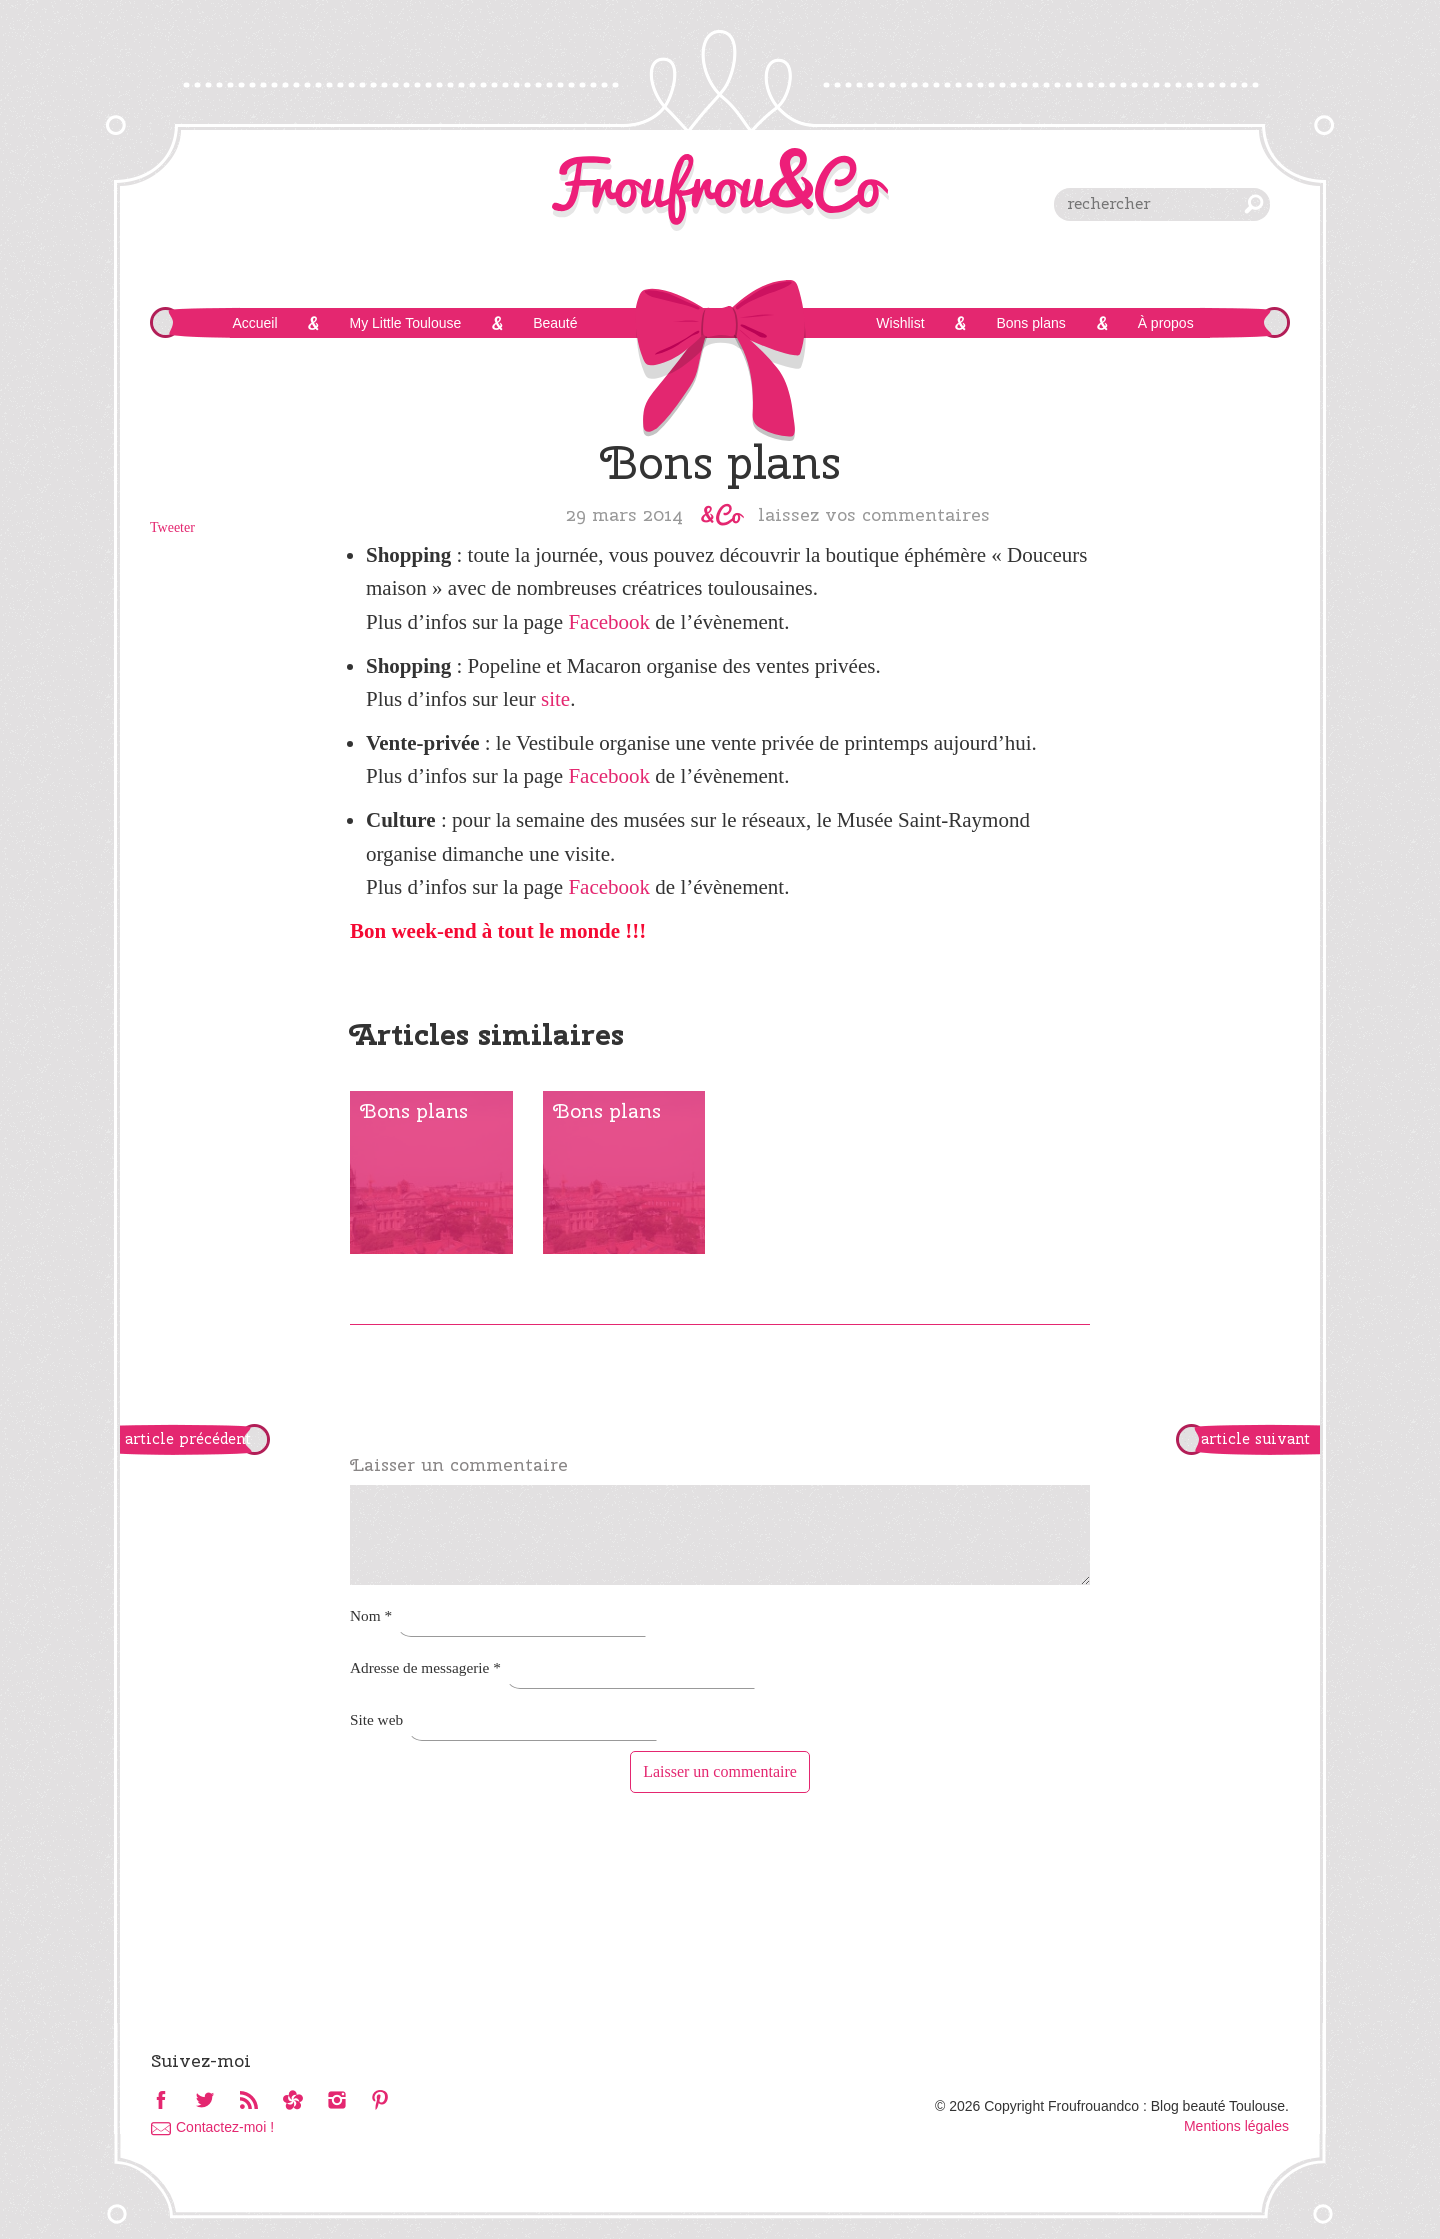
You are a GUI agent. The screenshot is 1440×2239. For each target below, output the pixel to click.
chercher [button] (1254, 204)
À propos (1166, 323)
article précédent (188, 1439)
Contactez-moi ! (225, 2127)
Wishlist (900, 323)
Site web (376, 1719)
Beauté (555, 323)
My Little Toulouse (405, 323)
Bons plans (1030, 323)
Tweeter (172, 527)
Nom (371, 1615)
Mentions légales (1236, 2126)
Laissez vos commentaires (874, 514)
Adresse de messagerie (425, 1667)
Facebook (609, 622)
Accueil (254, 323)
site (555, 699)
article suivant (1255, 1439)
